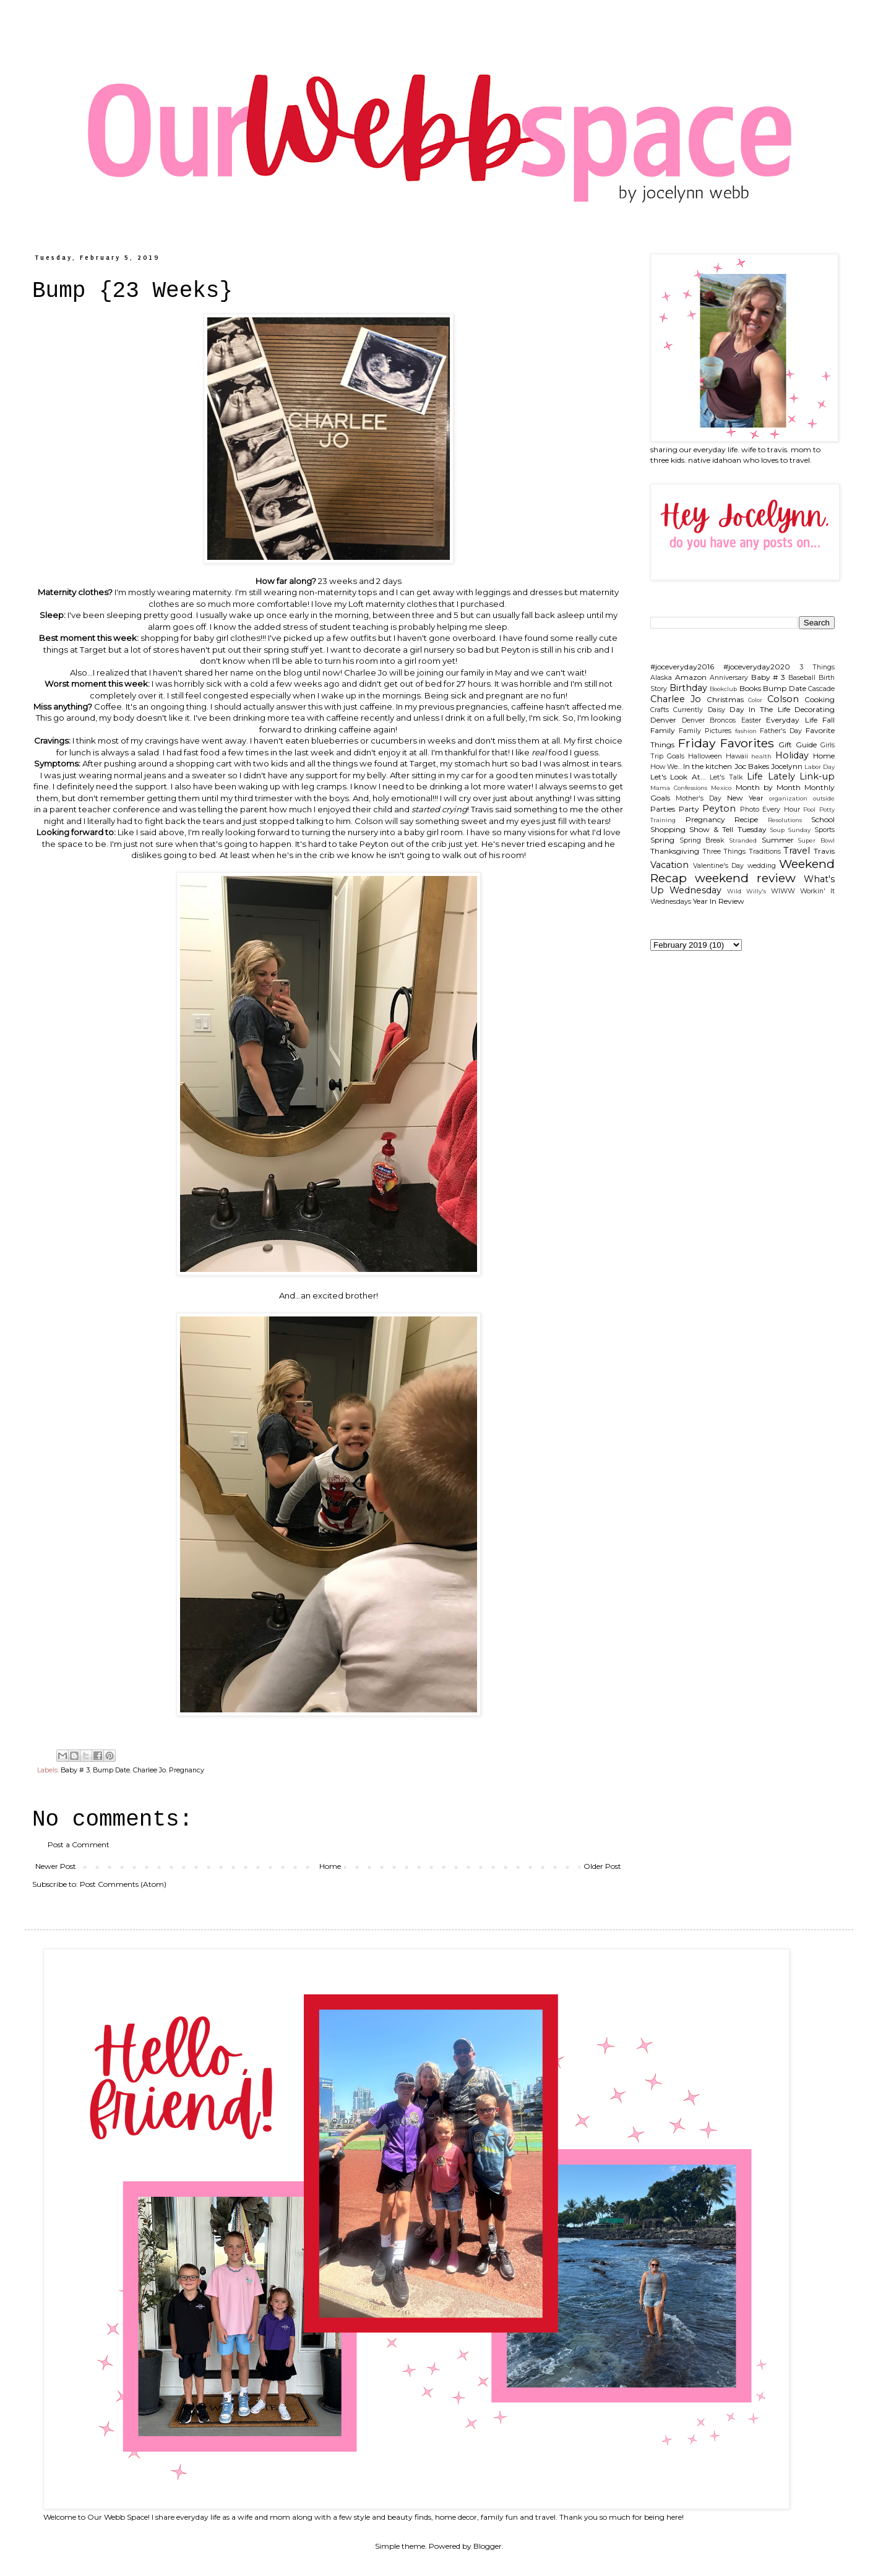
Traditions (765, 852)
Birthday (688, 687)
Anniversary (729, 678)
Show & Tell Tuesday (727, 829)
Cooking (819, 699)
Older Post (602, 1866)
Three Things (724, 852)
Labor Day (819, 766)
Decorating (814, 709)
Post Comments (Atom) (123, 1884)
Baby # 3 (75, 1770)
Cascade (821, 689)
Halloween (705, 756)
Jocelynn (787, 766)
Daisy (716, 710)
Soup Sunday (790, 829)
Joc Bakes (751, 766)
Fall (828, 719)
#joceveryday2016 (682, 666)
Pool (809, 809)
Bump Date (111, 1770)
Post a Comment (79, 1844)
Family (662, 730)
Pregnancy (186, 1770)
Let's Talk (726, 777)
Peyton (719, 808)
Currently (688, 710)
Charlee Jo (149, 1770)
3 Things (817, 667)
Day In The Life (760, 709)
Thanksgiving (674, 851)
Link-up (817, 776)
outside (824, 798)
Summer (778, 839)
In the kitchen (707, 766)
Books (750, 688)
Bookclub (723, 688)
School (823, 819)
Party (689, 809)
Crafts (659, 710)
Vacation (669, 864)
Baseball (802, 678)
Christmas (725, 699)
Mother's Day (698, 798)
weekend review (745, 877)
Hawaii (737, 756)
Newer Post (55, 1866)
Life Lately (770, 776)
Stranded (743, 840)
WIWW (783, 891)
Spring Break (702, 840)
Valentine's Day (718, 866)
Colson (783, 699)
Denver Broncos (709, 720)
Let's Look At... (678, 776)
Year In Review (718, 901)
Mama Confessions (678, 787)
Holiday (792, 755)
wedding (761, 866)
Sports (824, 830)
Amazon (691, 677)
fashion (746, 731)
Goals (675, 756)
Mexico (721, 787)
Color (755, 700)
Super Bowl (816, 840)
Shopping (668, 829)
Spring (662, 839)
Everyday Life (791, 719)
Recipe (746, 819)
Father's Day (781, 731)
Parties (662, 809)
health (761, 756)
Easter (751, 720)
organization (788, 798)
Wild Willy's (746, 891)
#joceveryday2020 (756, 666)
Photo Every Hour (770, 809)
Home (330, 1866)
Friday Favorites (726, 743)
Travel (796, 850)
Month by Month (768, 787)
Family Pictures (705, 731)
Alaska (661, 678)
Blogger (487, 2546)
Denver (663, 719)
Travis (824, 851)
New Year (745, 797)
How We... (665, 767)
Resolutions (785, 820)
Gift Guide (797, 744)
